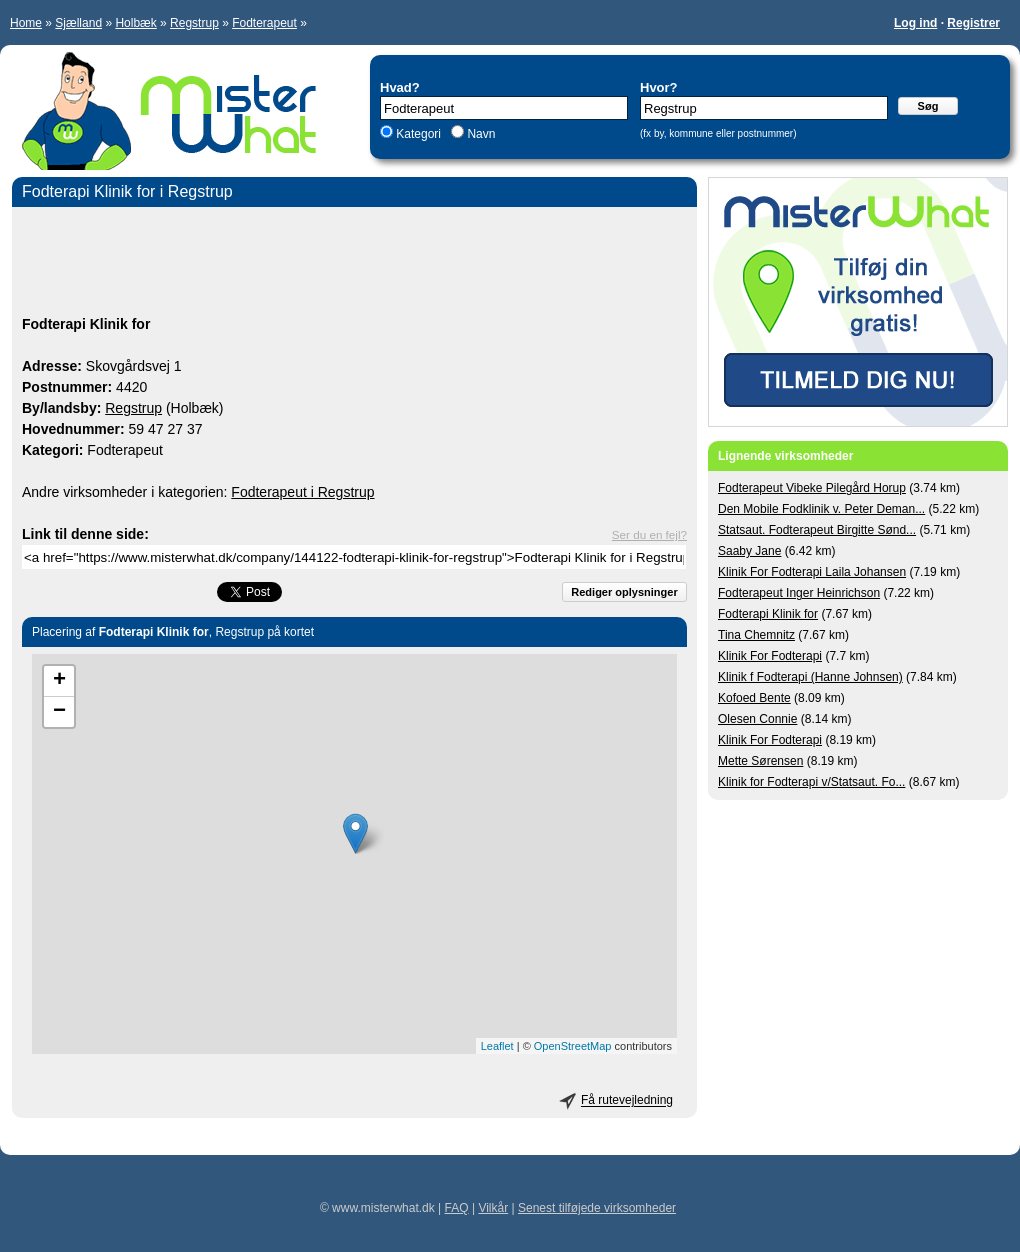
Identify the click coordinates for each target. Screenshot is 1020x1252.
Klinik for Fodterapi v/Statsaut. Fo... (811, 782)
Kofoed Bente (754, 698)
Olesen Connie (757, 719)
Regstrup (194, 23)
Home (26, 23)
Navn (479, 134)
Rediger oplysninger (624, 592)
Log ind (915, 23)
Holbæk (135, 23)
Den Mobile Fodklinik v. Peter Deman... (821, 509)
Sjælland (78, 23)
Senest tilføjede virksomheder (597, 1208)
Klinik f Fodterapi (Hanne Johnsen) (810, 677)
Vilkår (493, 1208)
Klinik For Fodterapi (770, 656)
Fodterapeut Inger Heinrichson (799, 593)
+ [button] (59, 681)
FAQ (457, 1208)
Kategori (418, 134)
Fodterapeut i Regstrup (302, 492)
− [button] (59, 712)
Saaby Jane (749, 551)
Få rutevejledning (627, 1101)
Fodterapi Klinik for (768, 614)
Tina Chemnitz (756, 635)
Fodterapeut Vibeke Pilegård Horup (812, 488)
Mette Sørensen (760, 761)
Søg (928, 106)
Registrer (973, 23)
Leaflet (497, 1046)
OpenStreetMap (573, 1046)
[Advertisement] (354, 264)
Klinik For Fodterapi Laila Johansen (812, 572)
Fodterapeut (264, 23)
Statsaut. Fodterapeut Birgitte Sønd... (817, 530)
